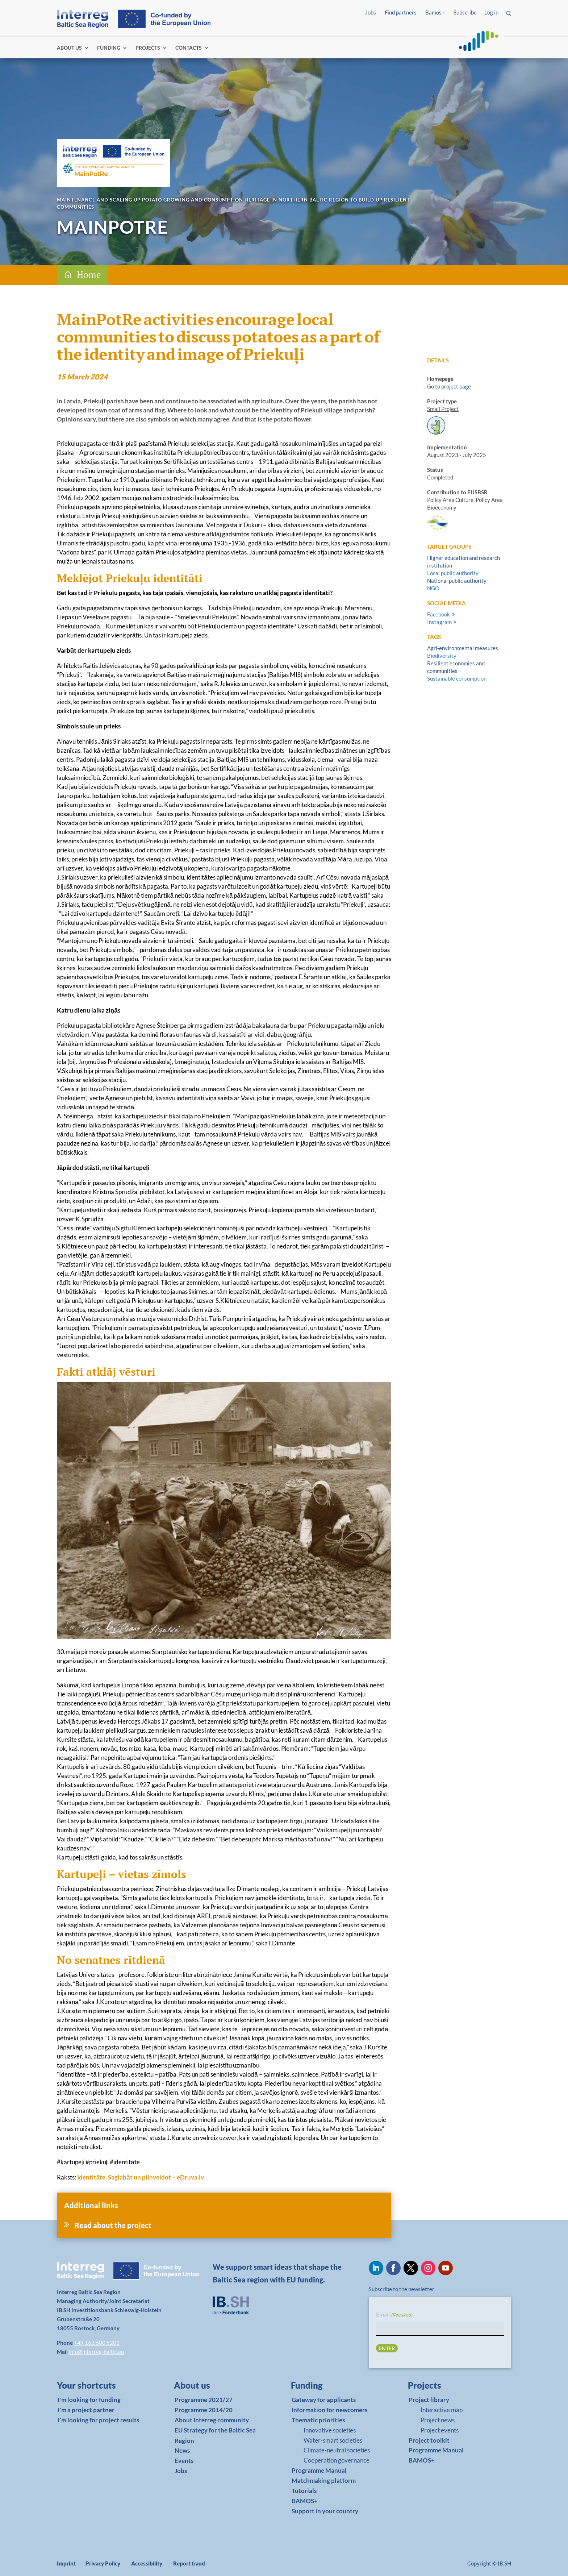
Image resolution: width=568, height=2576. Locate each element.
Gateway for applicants (324, 2399)
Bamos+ (435, 12)
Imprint (66, 2563)
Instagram (439, 622)
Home (89, 275)
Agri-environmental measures (462, 648)
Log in (491, 12)
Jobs (370, 12)
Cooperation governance (336, 2460)
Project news (438, 2420)
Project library (429, 2399)
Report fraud (189, 2563)
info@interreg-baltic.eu (96, 2351)
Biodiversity (441, 655)
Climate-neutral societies (337, 2450)
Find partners (401, 12)
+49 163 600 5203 (97, 2342)
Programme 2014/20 (204, 2410)
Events (184, 2460)
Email (394, 2314)
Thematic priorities (318, 2420)
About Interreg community (212, 2420)
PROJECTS (147, 48)
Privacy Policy (102, 2563)
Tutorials (304, 2490)
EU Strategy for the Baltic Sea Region (215, 2435)
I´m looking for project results (98, 2420)
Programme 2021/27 (204, 2399)
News (182, 2450)
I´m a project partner (86, 2410)
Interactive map (442, 2410)
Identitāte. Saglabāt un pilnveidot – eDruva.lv (140, 2177)
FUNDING (108, 48)
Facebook (438, 614)
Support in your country (325, 2511)
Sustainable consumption (456, 678)
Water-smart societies (333, 2440)
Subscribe (465, 12)
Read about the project (113, 2225)
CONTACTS (188, 48)
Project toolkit (429, 2440)
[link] (98, 2387)
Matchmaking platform (324, 2480)
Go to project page (449, 386)
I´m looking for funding (89, 2399)
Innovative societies (330, 2430)
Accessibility (146, 2563)
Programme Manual (319, 2470)
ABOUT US (69, 48)
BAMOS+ (305, 2501)
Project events (440, 2430)
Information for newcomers (329, 2410)
